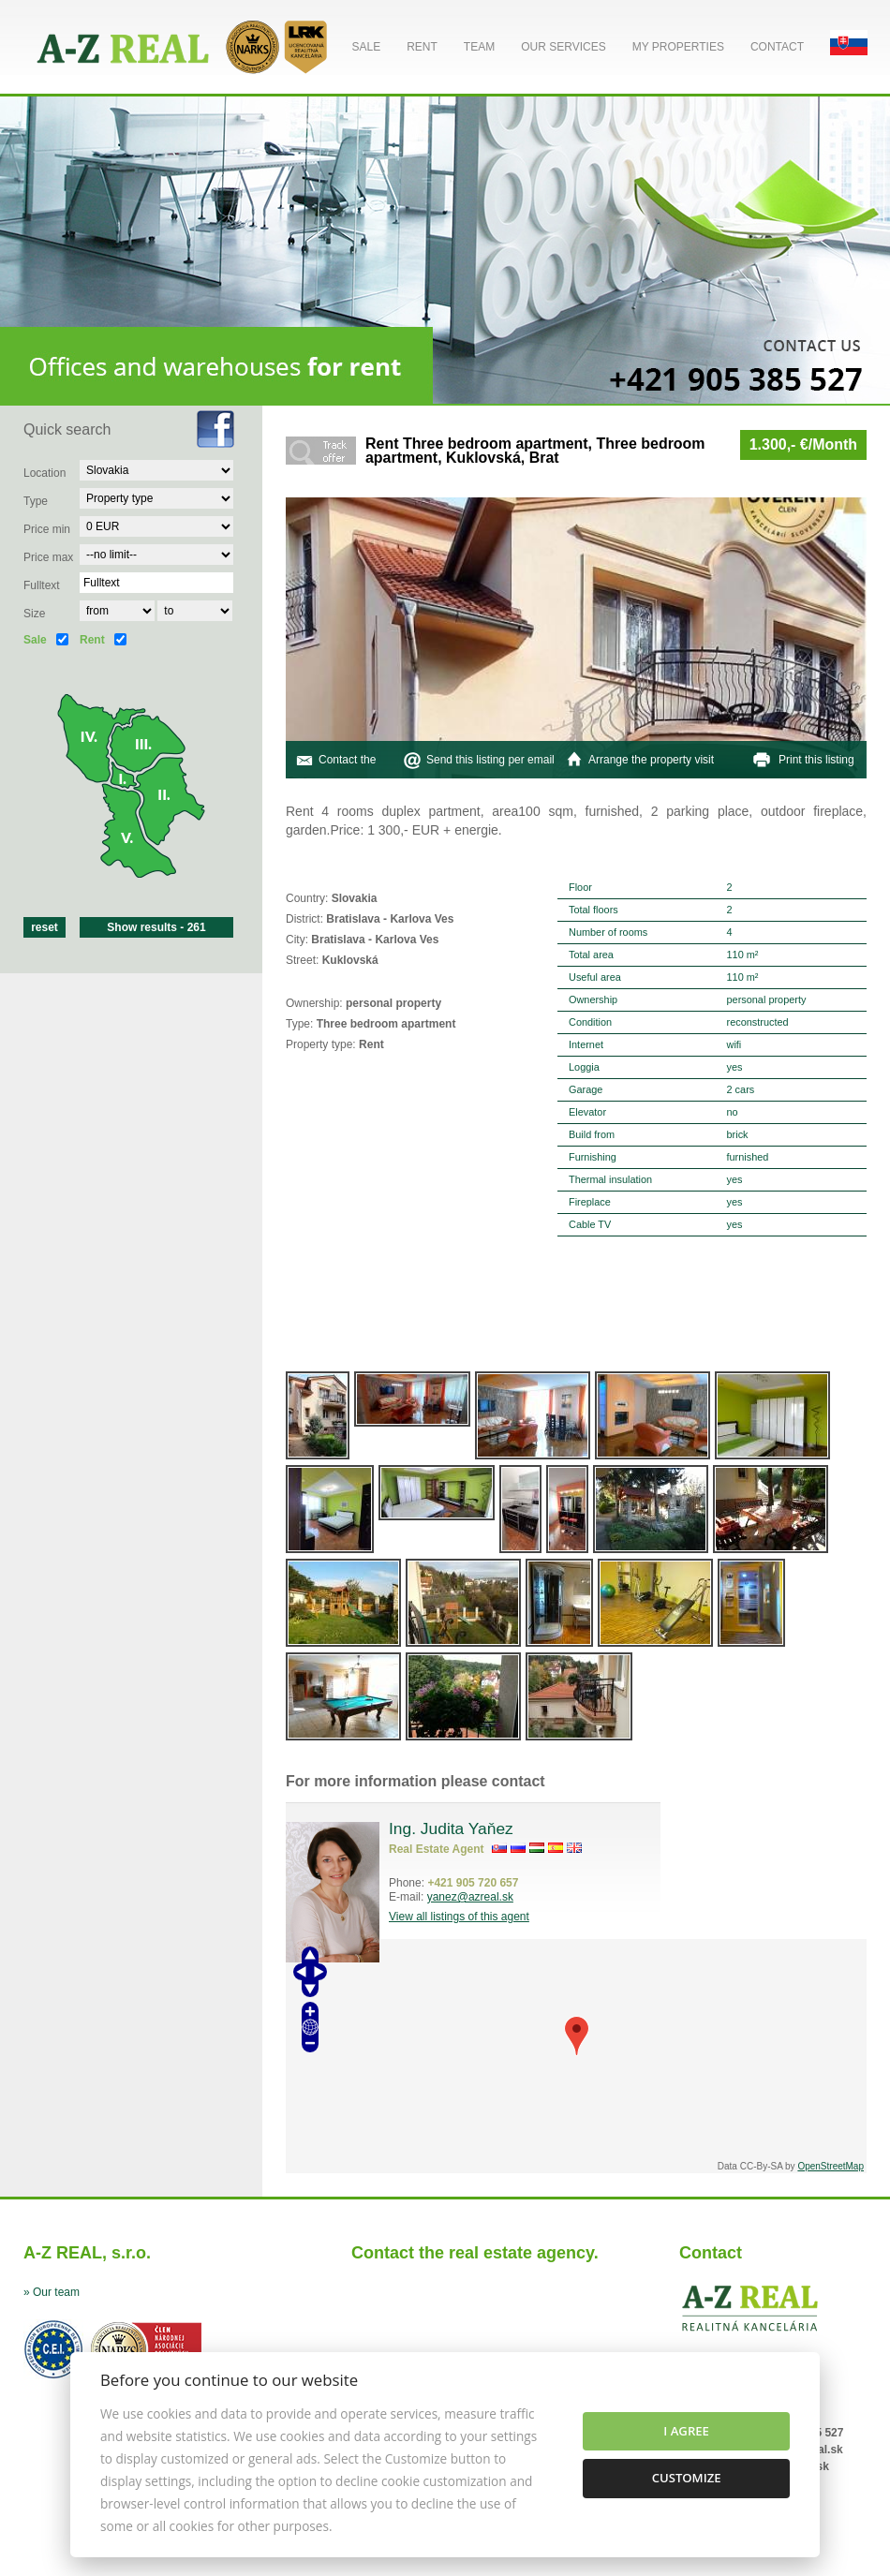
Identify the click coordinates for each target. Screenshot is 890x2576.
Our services (563, 46)
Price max (48, 557)
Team (479, 46)
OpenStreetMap (830, 2166)
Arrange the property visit (651, 759)
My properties (678, 46)
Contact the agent (347, 778)
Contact (777, 46)
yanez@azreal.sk (470, 1896)
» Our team (51, 2292)
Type (35, 501)
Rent (422, 46)
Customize (686, 2477)
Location (44, 473)
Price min (46, 529)
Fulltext (41, 585)
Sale (365, 46)
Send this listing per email (490, 759)
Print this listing (816, 759)
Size (34, 613)
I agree (686, 2430)
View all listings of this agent (459, 1916)
